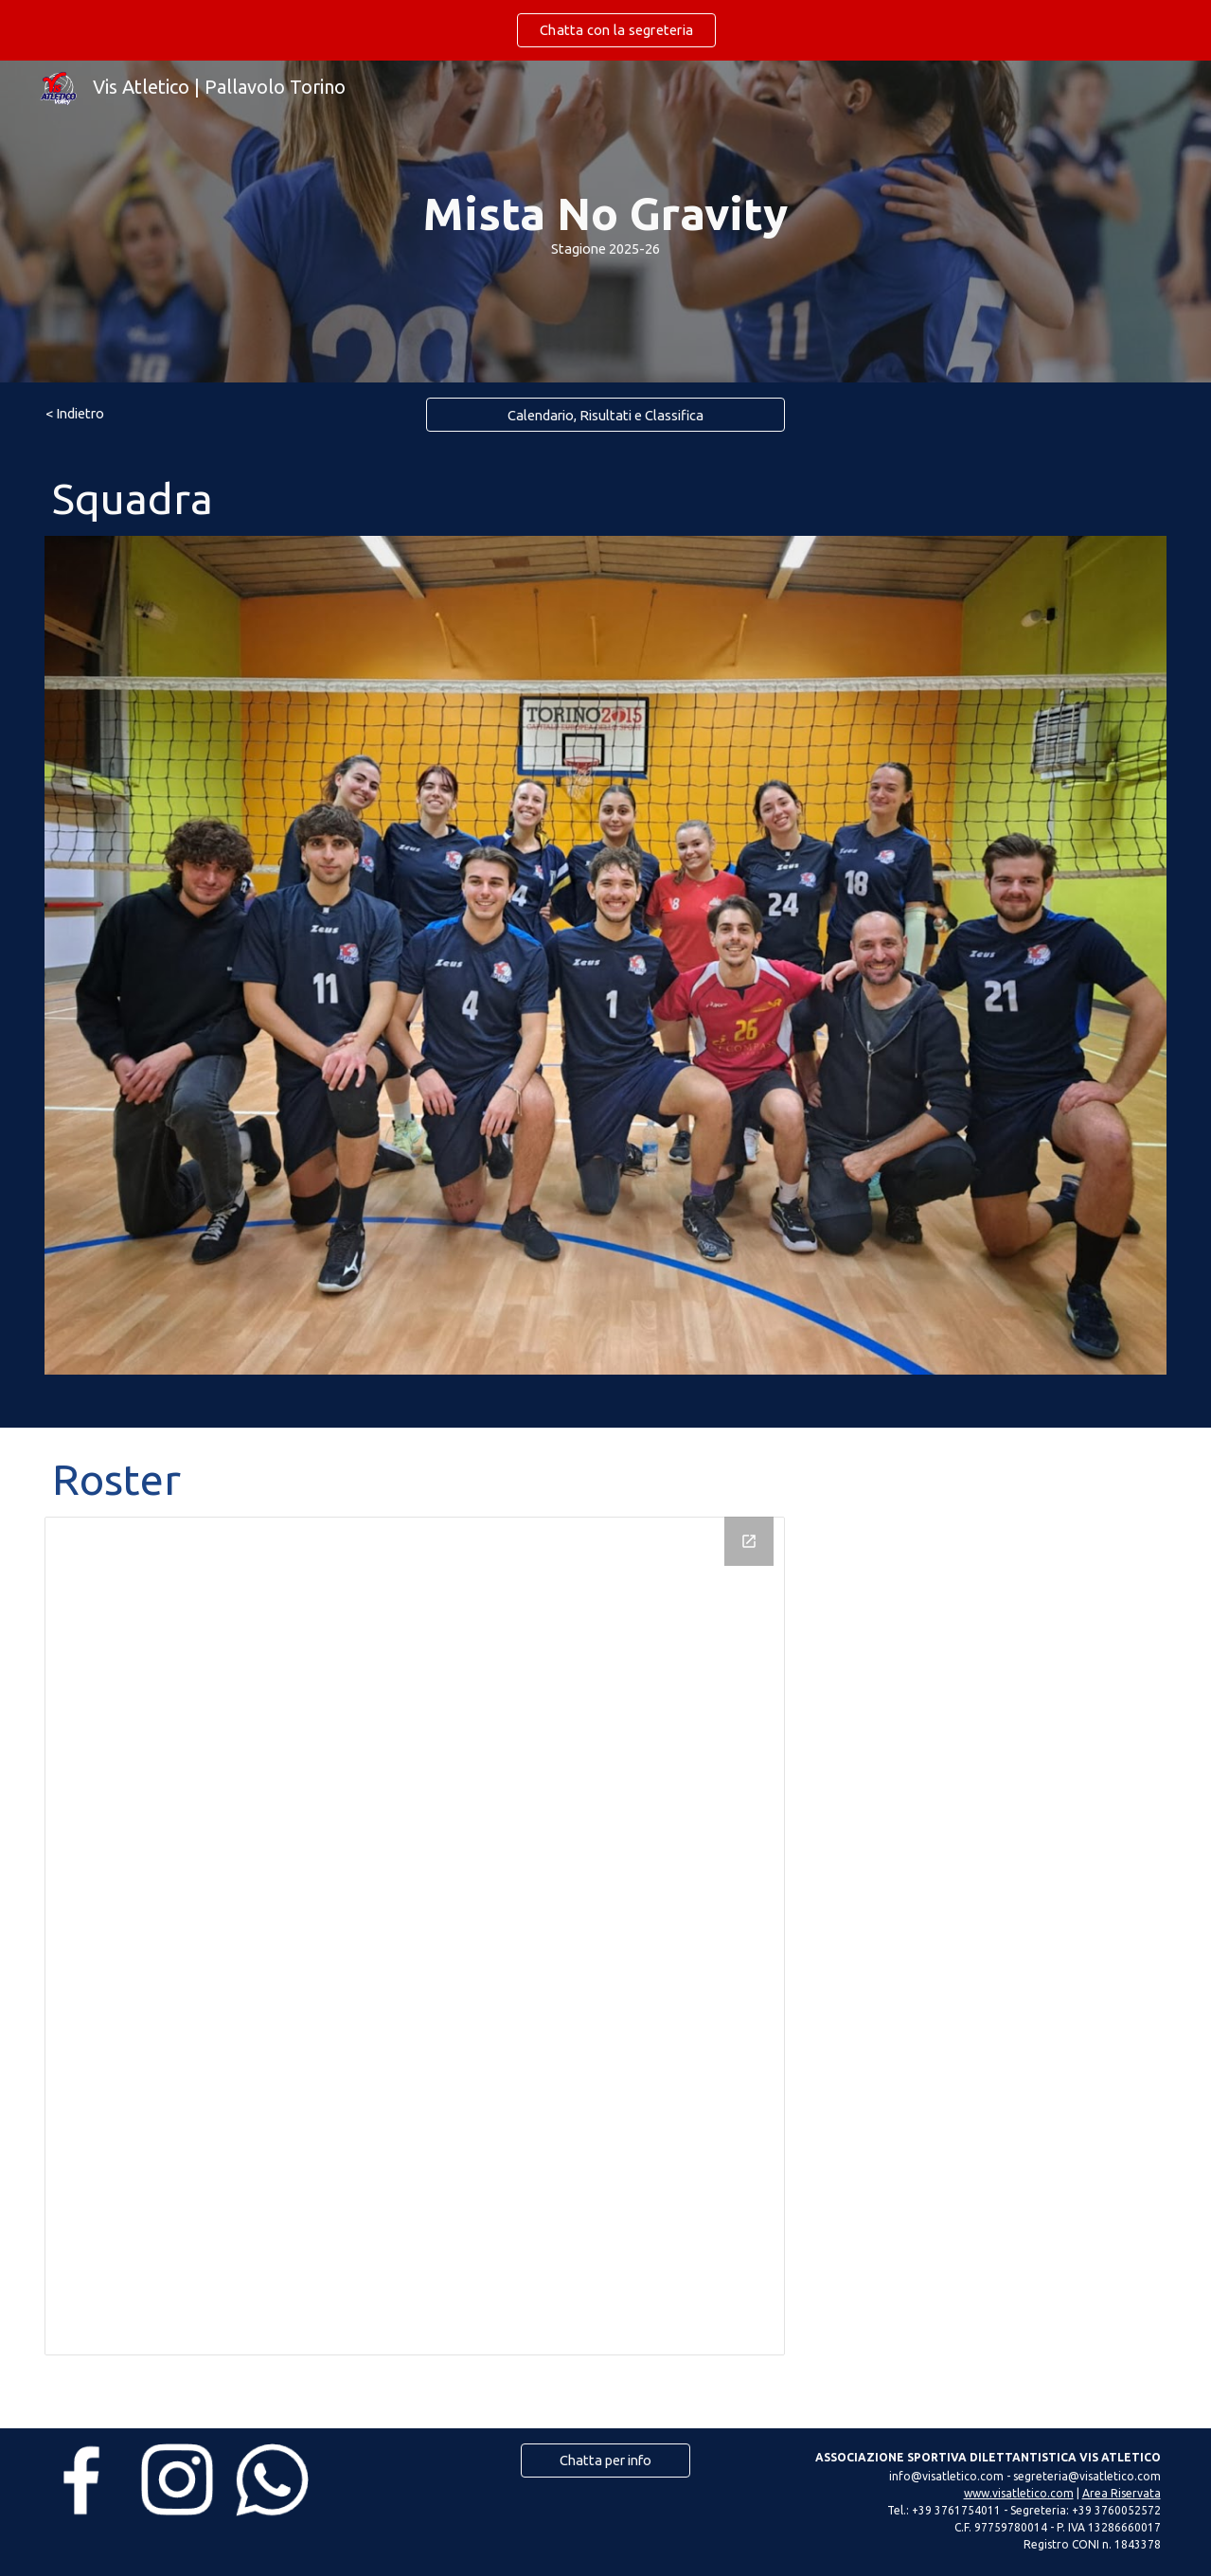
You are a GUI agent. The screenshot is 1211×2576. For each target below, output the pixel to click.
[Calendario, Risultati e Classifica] (606, 414)
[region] (605, 30)
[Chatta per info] (605, 2459)
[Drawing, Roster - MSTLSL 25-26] (415, 1936)
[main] (605, 221)
